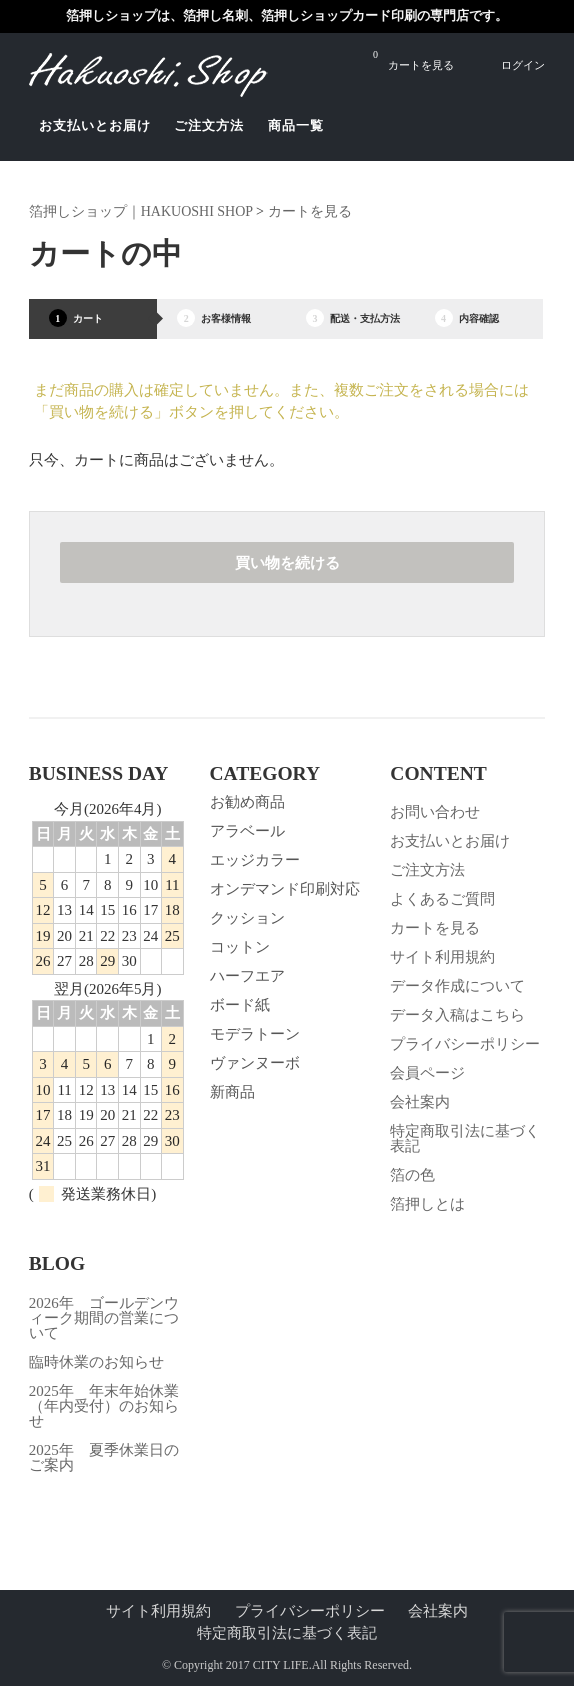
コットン (240, 947)
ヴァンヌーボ (255, 1063)
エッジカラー (255, 860)
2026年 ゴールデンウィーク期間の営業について (104, 1318)
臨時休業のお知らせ (96, 1362)
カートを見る (413, 59)
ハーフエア (247, 976)
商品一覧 (296, 125)
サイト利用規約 (442, 957)
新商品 (232, 1092)
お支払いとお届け (95, 125)
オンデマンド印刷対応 (285, 889)
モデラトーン (255, 1034)
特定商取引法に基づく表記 (465, 1138)
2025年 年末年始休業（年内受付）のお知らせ (104, 1406)
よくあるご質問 (442, 899)
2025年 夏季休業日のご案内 (104, 1457)
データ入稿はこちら (457, 1015)
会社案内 (420, 1102)
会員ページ (427, 1073)
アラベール (247, 831)
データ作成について (457, 986)
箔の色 (412, 1175)
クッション (247, 918)
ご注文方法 (209, 125)
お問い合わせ (435, 812)
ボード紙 (240, 1005)
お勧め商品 (247, 802)
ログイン (523, 65)
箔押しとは (427, 1204)
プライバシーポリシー (465, 1044)
